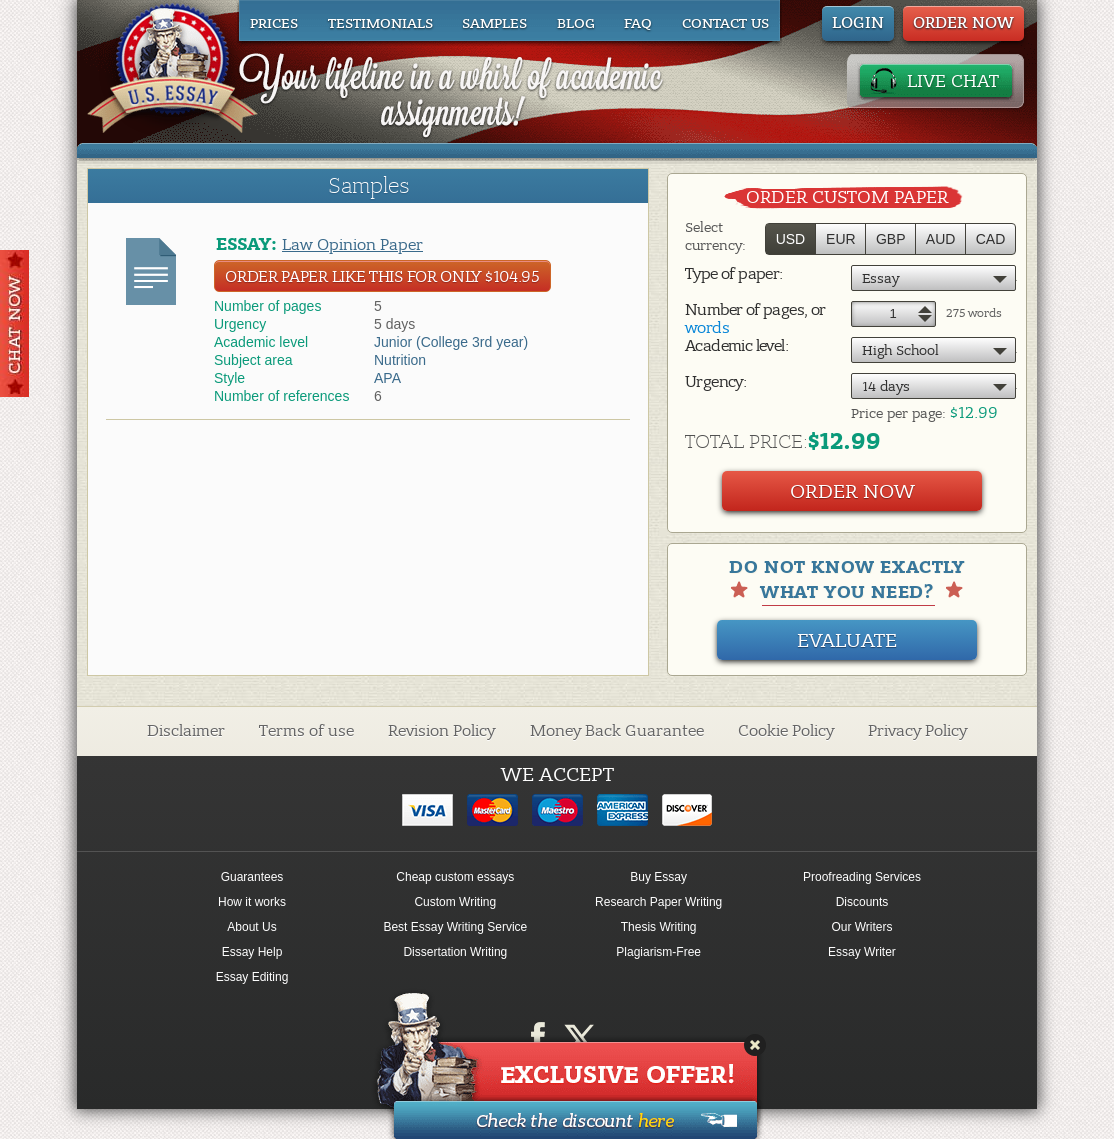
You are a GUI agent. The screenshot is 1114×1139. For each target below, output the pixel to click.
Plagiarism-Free (658, 952)
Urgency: (715, 382)
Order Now (852, 491)
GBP (891, 239)
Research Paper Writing (658, 902)
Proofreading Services (862, 877)
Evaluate (847, 640)
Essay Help (252, 952)
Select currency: (715, 236)
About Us (251, 927)
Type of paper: (734, 274)
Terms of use (306, 731)
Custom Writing (455, 902)
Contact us (725, 24)
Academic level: (736, 346)
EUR (841, 239)
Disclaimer (186, 731)
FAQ (638, 24)
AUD (941, 239)
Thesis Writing (659, 927)
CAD (991, 239)
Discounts (862, 902)
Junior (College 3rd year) (451, 342)
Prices (274, 24)
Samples (494, 24)
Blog (576, 24)
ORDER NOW (963, 23)
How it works (252, 902)
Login (858, 23)
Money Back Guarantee (617, 731)
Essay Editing (252, 977)
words (707, 328)
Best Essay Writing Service (455, 927)
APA (387, 378)
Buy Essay (658, 877)
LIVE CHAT (953, 81)
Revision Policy (441, 731)
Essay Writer (862, 952)
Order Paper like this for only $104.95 (382, 277)
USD (791, 239)
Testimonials (380, 24)
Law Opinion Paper (352, 245)
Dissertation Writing (455, 952)
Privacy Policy (917, 731)
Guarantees (252, 877)
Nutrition (400, 360)
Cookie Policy (786, 731)
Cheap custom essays (455, 877)
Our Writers (861, 927)
